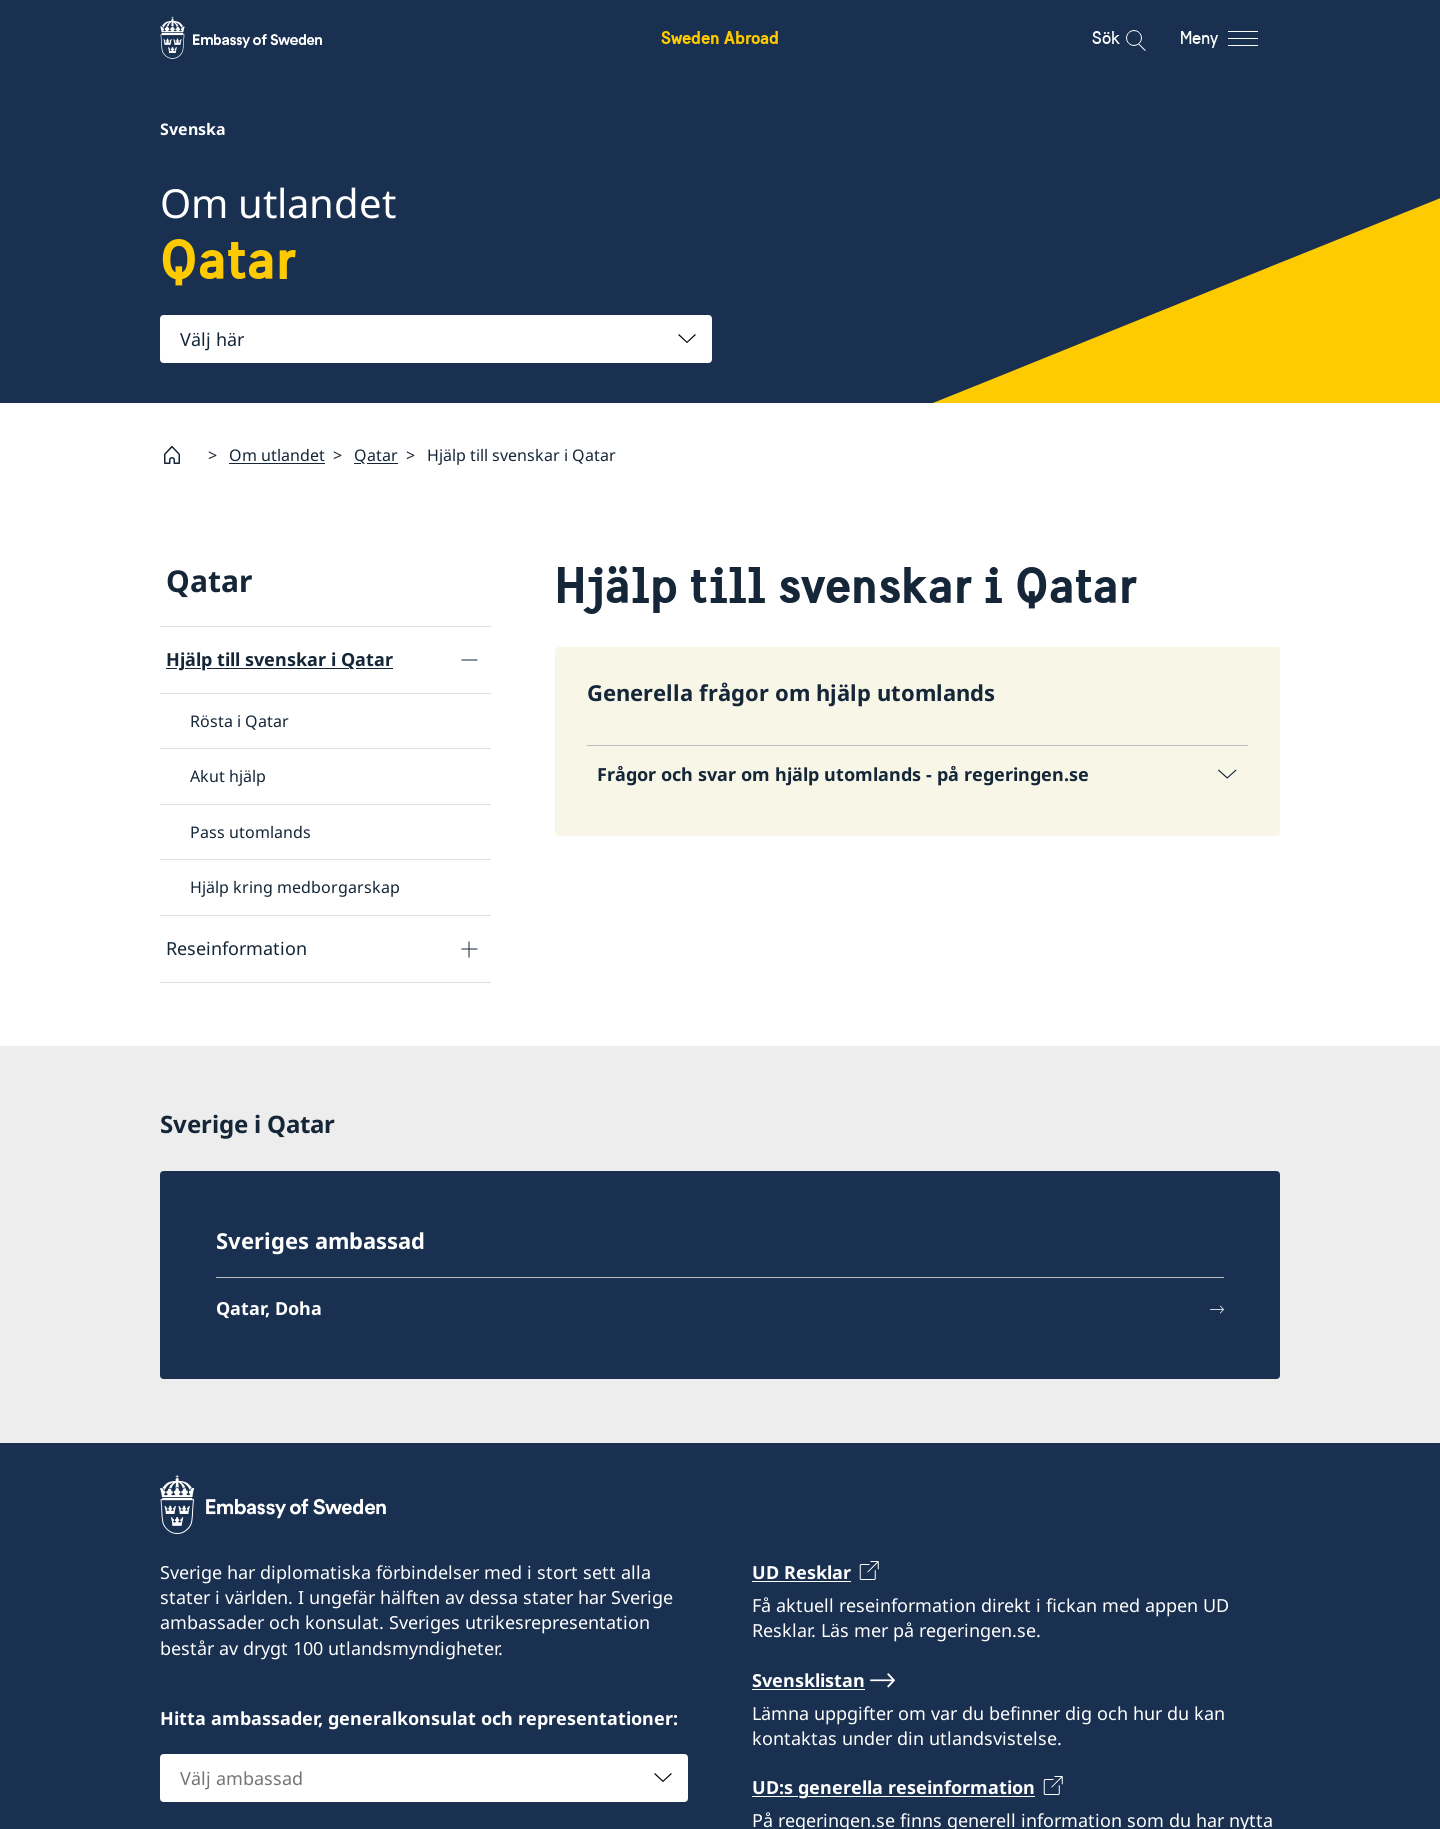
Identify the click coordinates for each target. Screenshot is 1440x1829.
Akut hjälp (228, 776)
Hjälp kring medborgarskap (295, 887)
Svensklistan (808, 1680)
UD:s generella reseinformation (893, 1788)
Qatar (376, 455)
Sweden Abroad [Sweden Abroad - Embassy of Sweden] (720, 37)
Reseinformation (236, 948)
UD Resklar (801, 1572)
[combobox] (436, 339)
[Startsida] (180, 455)
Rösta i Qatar (239, 721)
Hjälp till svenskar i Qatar (279, 659)
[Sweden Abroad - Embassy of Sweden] (260, 38)
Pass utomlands (250, 832)
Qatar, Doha (269, 1309)
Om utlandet (277, 455)
